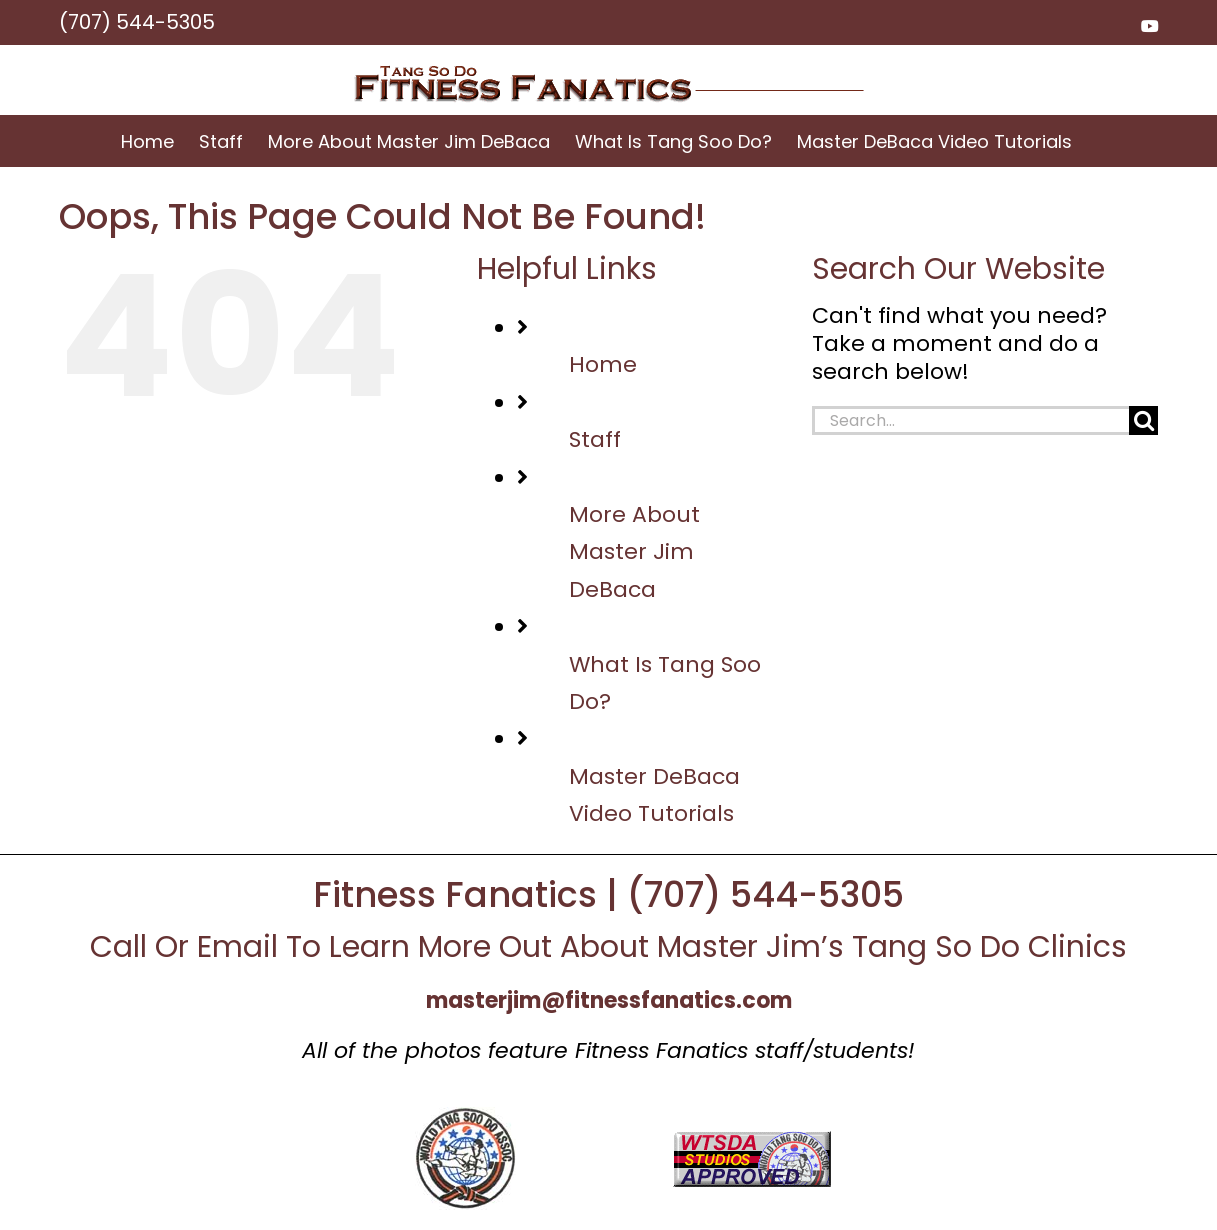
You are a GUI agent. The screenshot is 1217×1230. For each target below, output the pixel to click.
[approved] (752, 1141)
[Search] (1143, 420)
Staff (595, 439)
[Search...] (971, 420)
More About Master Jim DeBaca (634, 552)
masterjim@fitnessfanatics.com (609, 1000)
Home (603, 364)
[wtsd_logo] (465, 1117)
